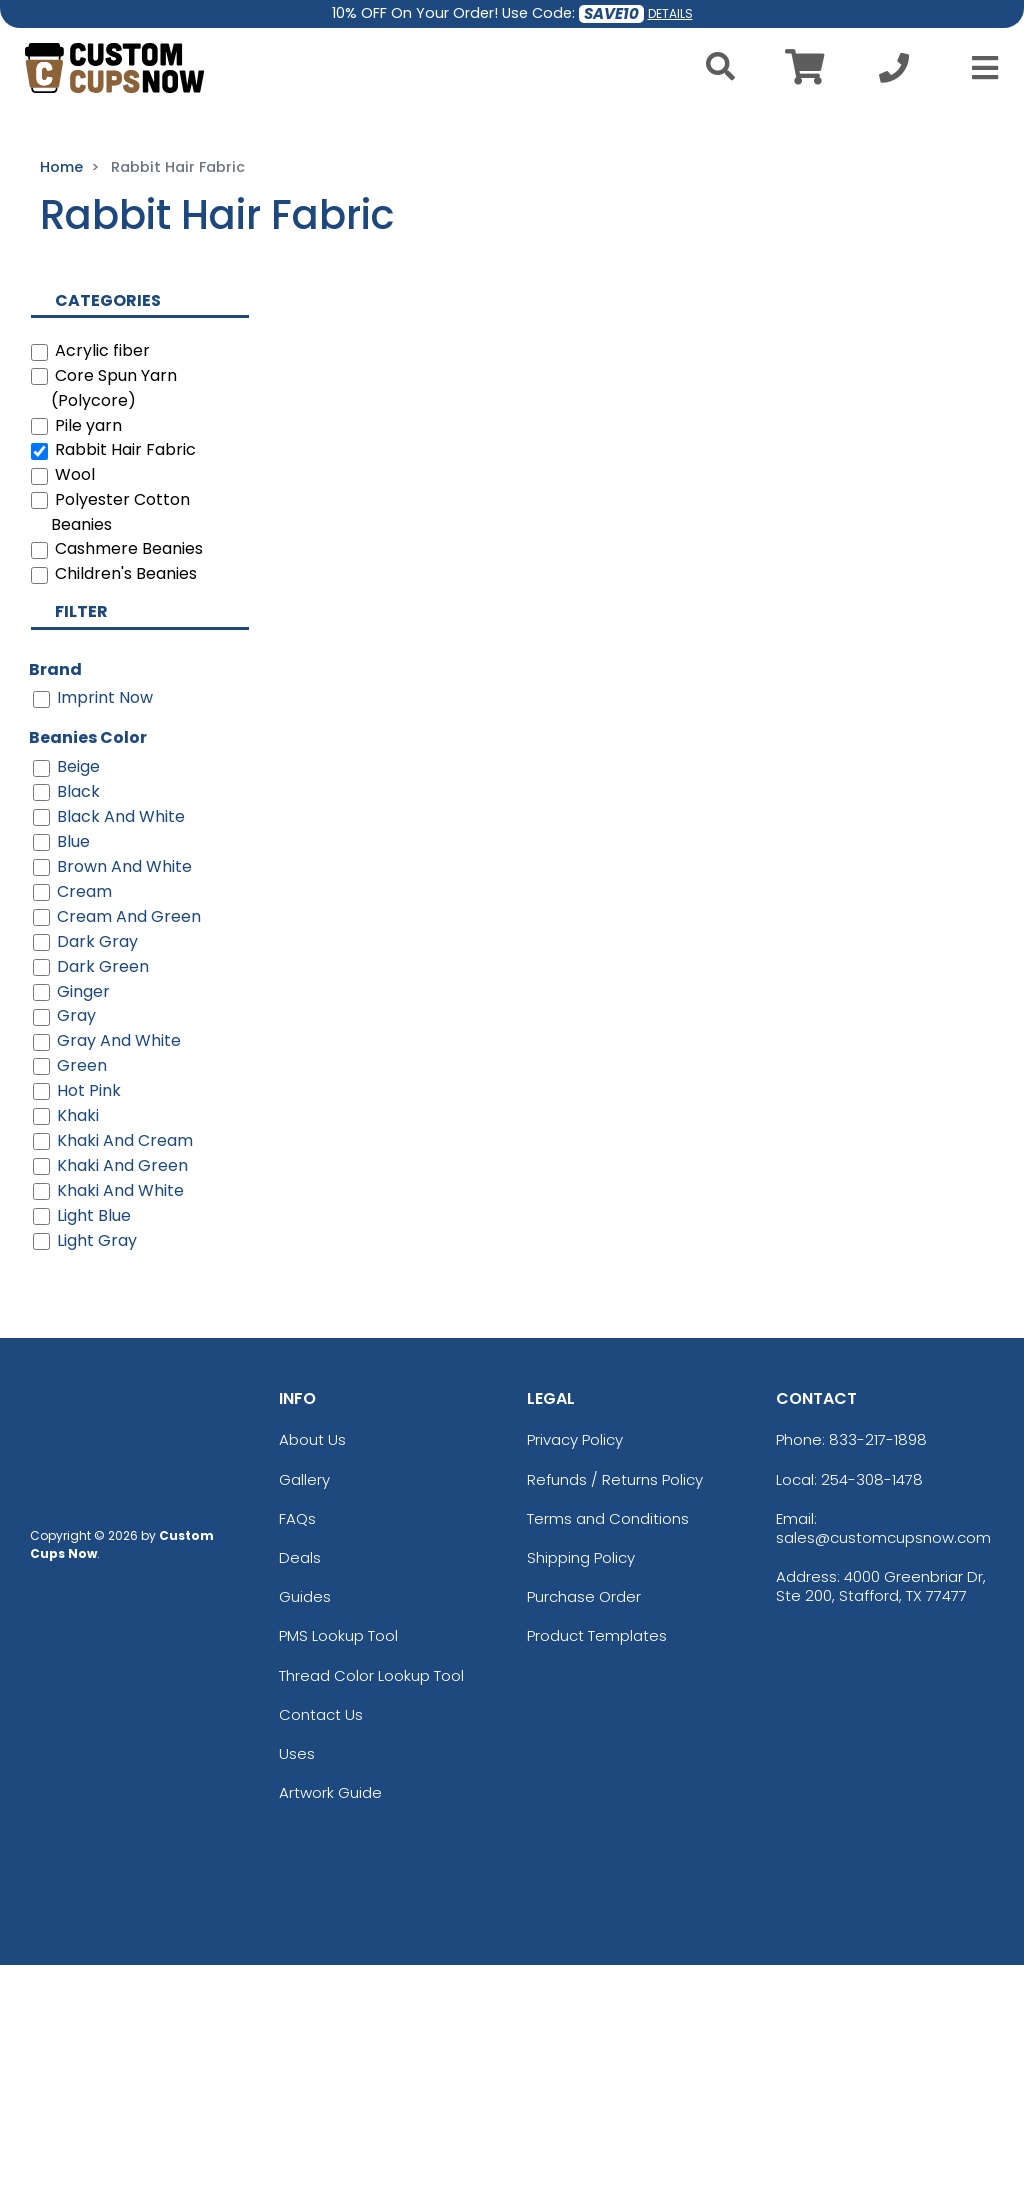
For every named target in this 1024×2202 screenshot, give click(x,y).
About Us (312, 1676)
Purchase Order (584, 1833)
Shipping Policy (581, 1794)
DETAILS (670, 13)
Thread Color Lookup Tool (371, 1912)
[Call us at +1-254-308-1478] (894, 73)
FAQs (297, 1755)
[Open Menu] (979, 68)
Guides (305, 1833)
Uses (297, 1990)
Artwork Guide (330, 2029)
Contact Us (321, 1951)
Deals (300, 1794)
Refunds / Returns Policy (615, 1716)
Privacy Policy (575, 1676)
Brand (55, 906)
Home (61, 405)
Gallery (304, 1716)
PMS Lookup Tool (338, 1872)
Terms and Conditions (608, 1755)
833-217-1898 (878, 1676)
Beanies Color (88, 974)
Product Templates (597, 1872)
